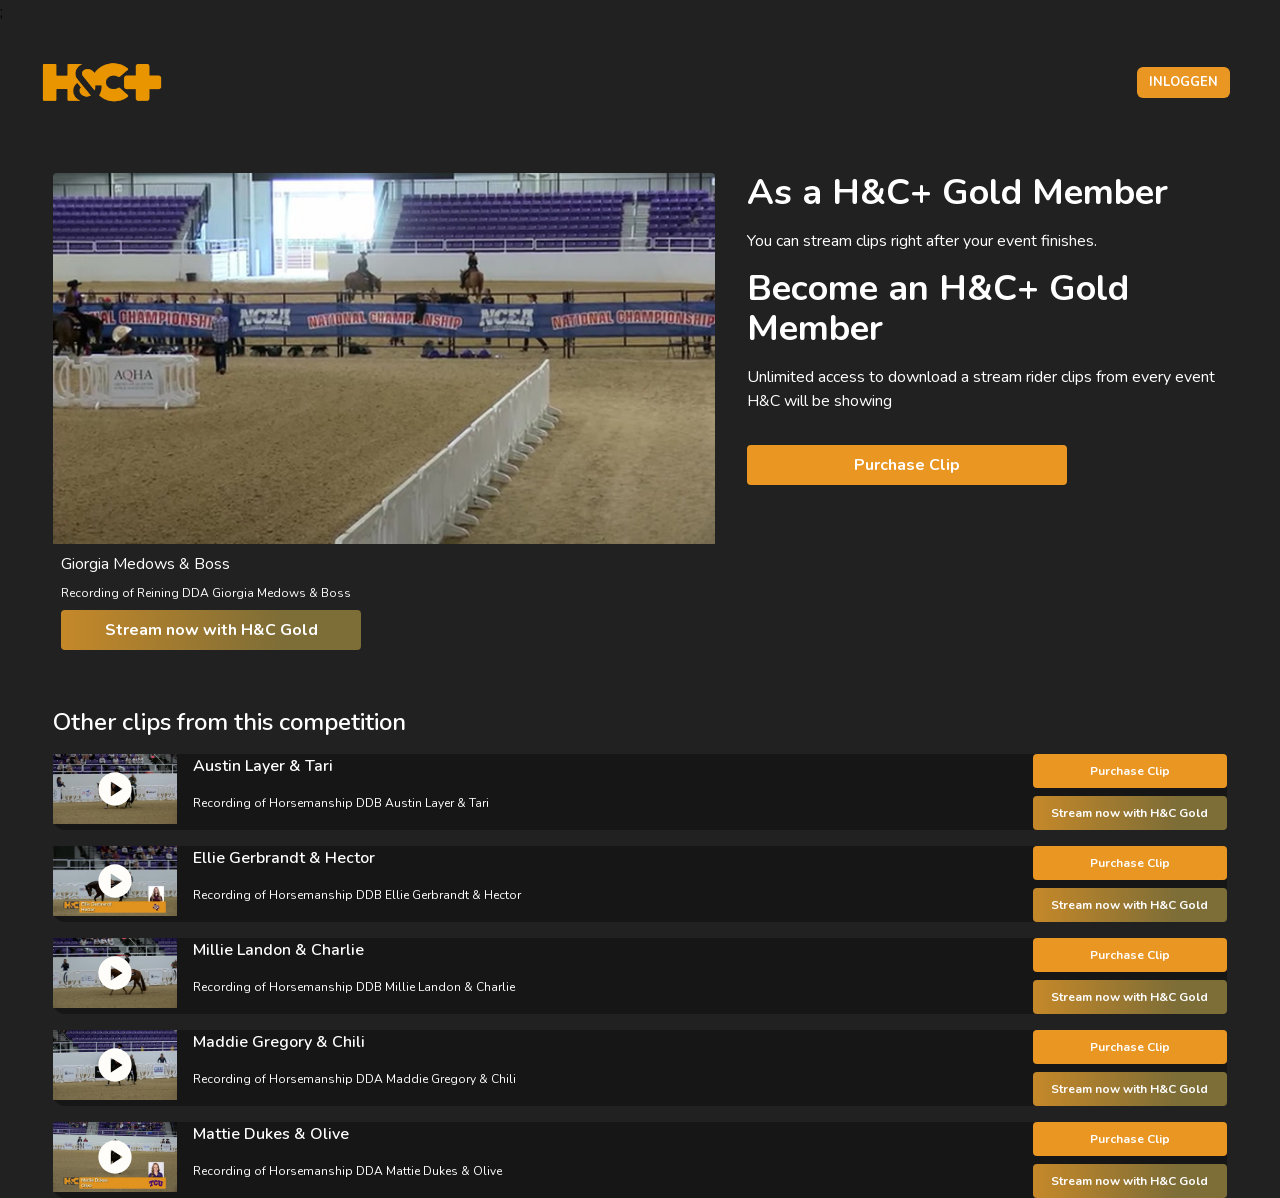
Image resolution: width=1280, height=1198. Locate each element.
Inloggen (1183, 82)
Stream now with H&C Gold (211, 630)
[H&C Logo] (101, 82)
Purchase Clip (907, 465)
